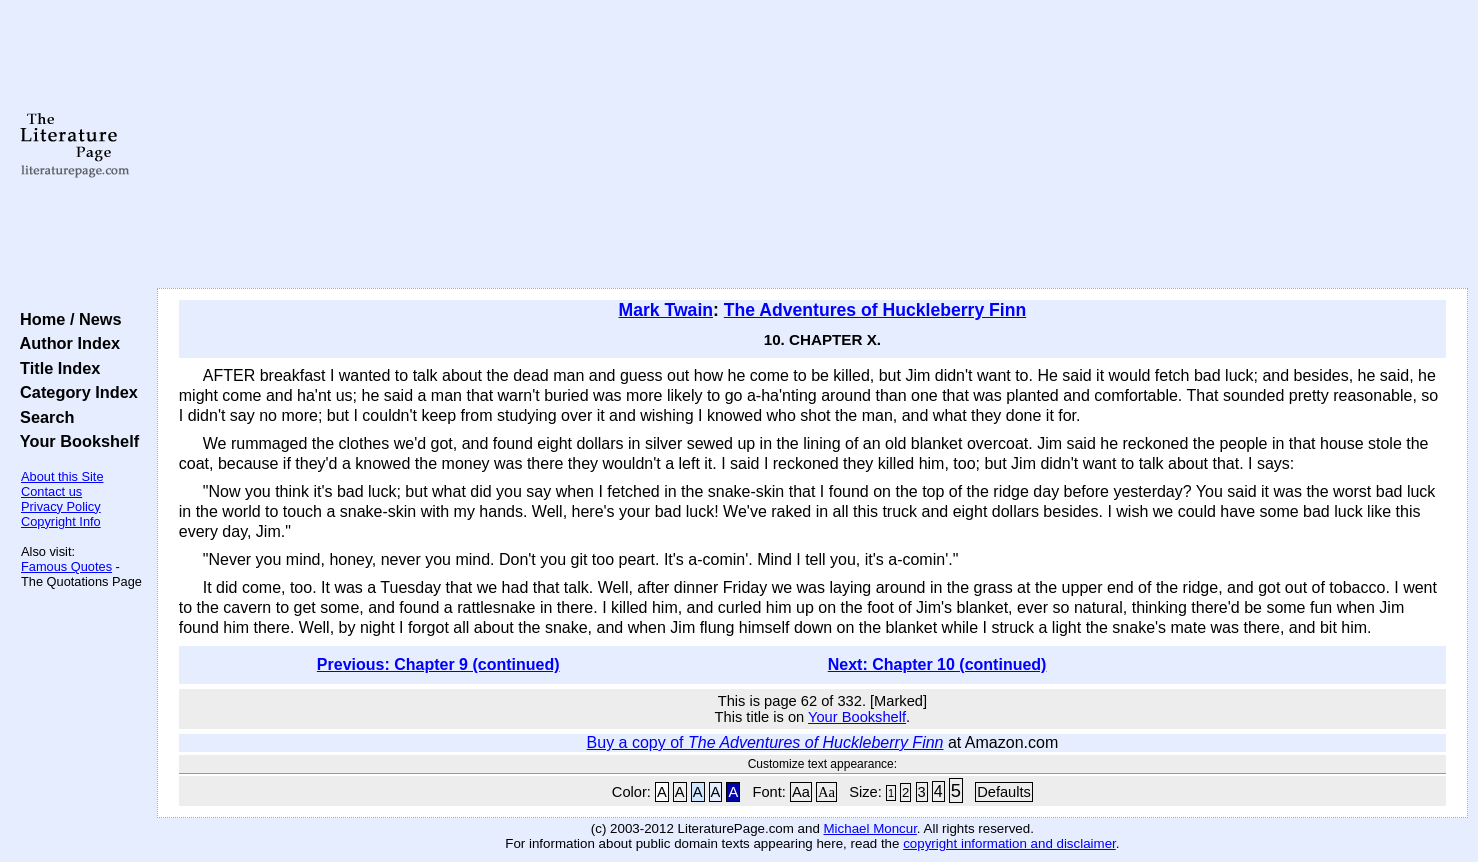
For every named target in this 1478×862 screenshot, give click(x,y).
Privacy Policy (61, 506)
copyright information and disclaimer (1009, 843)
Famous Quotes (66, 566)
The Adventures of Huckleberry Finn (875, 310)
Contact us (51, 491)
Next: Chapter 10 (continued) (937, 664)
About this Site (62, 476)
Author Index (65, 343)
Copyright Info (61, 521)
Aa (801, 792)
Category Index (74, 392)
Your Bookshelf (75, 441)
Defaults (1004, 792)
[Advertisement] (812, 145)
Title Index (55, 368)
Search (42, 417)
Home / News (66, 319)
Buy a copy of (765, 742)
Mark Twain (666, 310)
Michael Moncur (870, 828)
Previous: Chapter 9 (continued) (438, 664)
